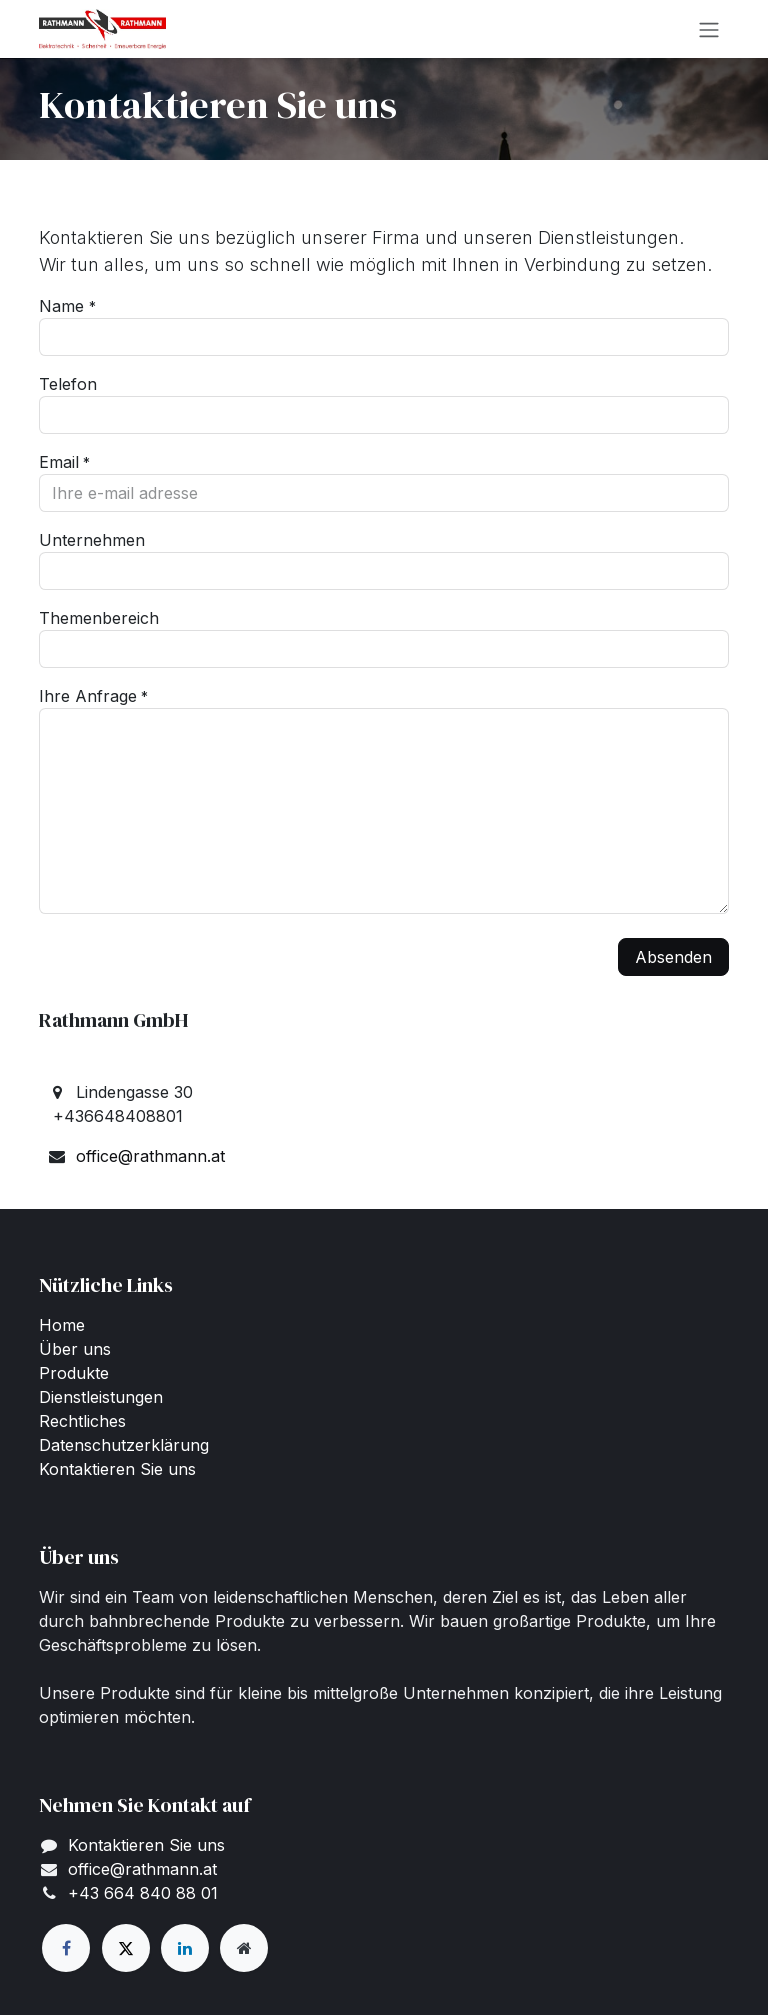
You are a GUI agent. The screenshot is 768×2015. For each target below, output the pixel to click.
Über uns (75, 1349)
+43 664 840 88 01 (143, 1893)
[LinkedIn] (185, 1948)
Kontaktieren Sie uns (117, 1469)
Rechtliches (82, 1421)
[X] (126, 1948)
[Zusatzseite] (244, 1948)
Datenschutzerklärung (124, 1445)
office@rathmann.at (150, 1156)
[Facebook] (66, 1948)
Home (62, 1325)
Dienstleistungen (101, 1397)
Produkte (74, 1373)
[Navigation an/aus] (709, 29)
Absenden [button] (673, 957)
